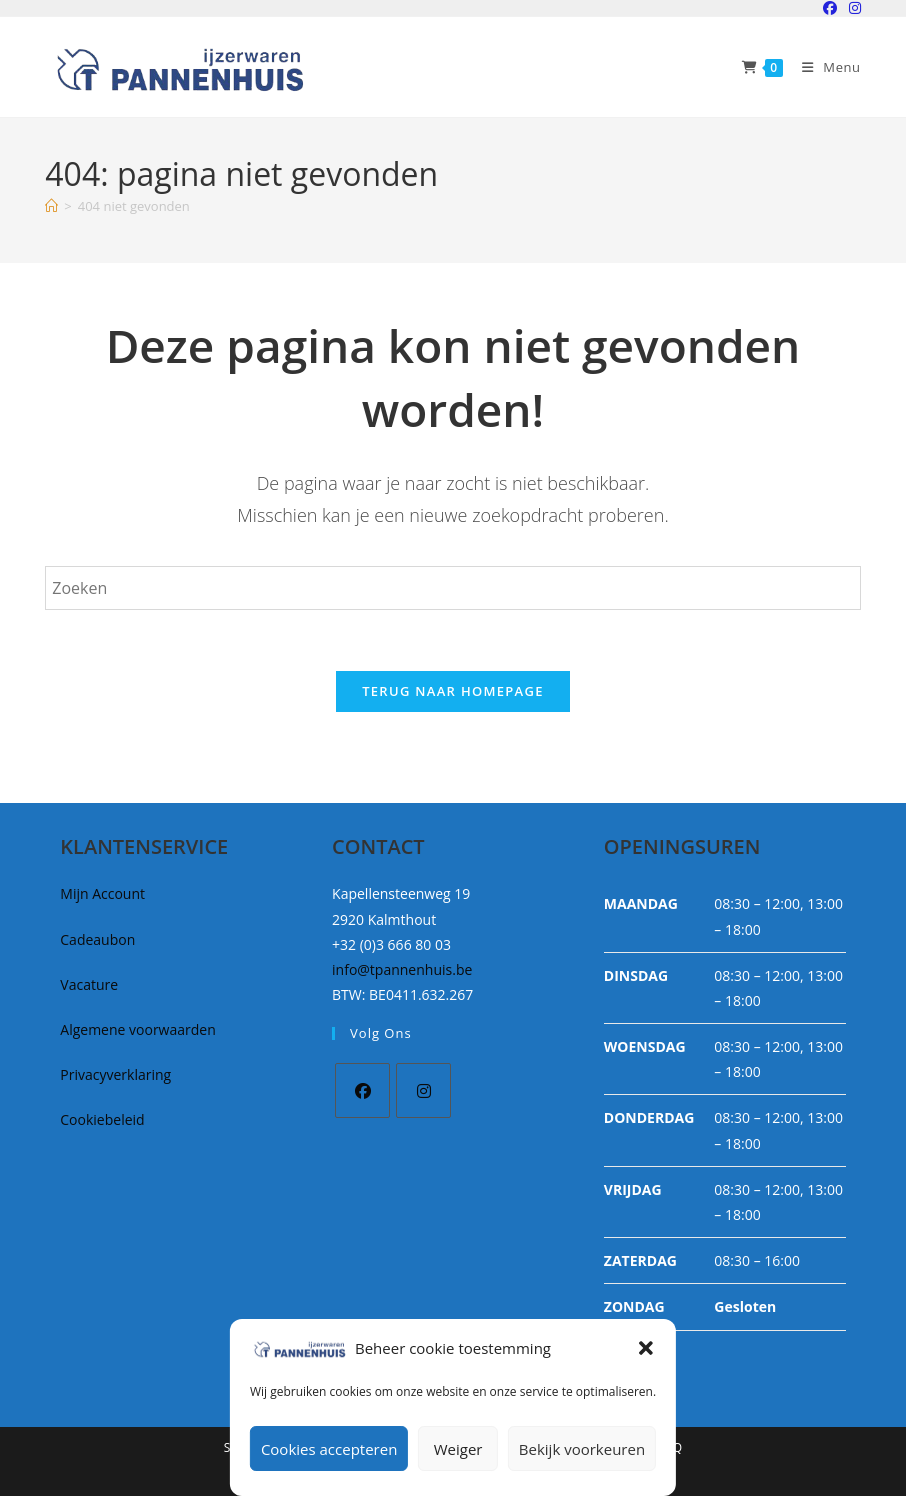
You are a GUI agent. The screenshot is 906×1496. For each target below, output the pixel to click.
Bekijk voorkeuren (582, 1449)
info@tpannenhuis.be (402, 969)
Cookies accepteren (329, 1449)
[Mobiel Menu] (824, 67)
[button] (646, 1348)
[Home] (51, 206)
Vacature (89, 984)
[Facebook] (362, 1090)
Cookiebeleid (102, 1119)
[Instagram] (423, 1090)
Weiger (458, 1449)
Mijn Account (102, 893)
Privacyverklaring (115, 1074)
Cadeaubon (97, 939)
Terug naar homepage (453, 691)
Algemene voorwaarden (137, 1029)
